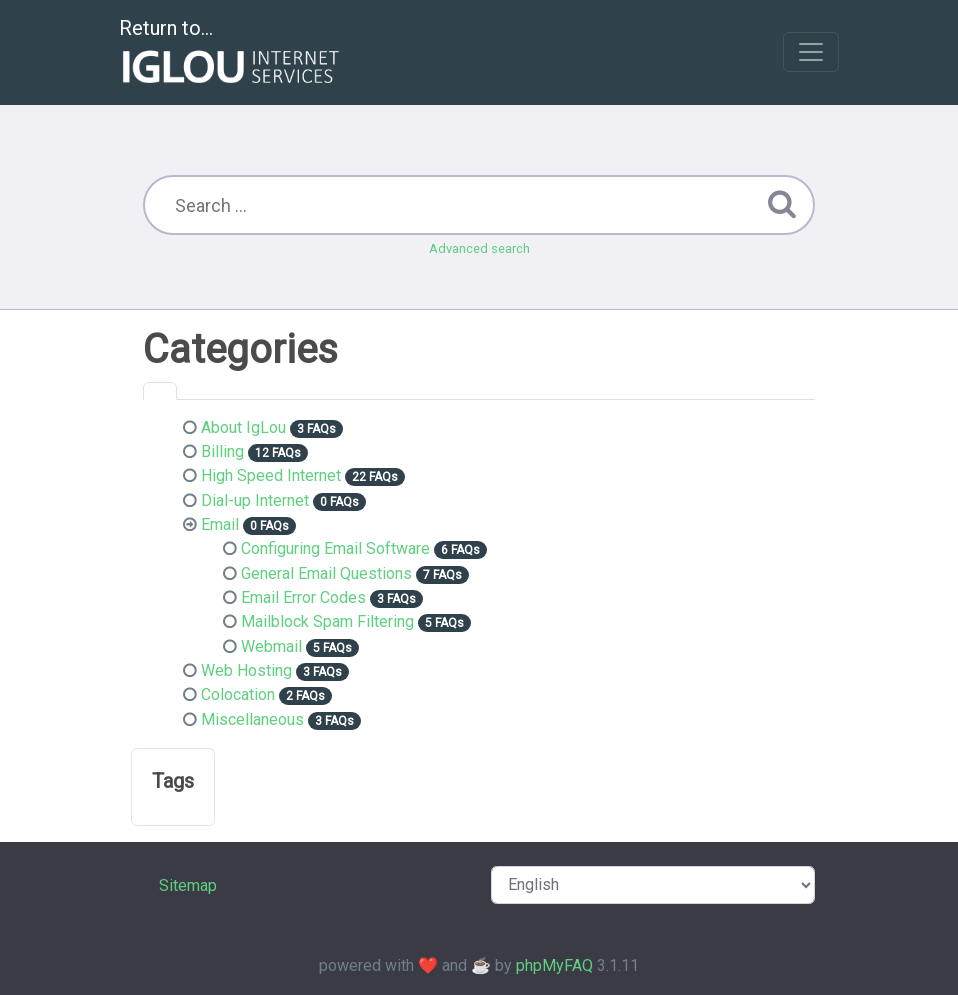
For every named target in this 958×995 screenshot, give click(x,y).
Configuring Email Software (335, 548)
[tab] (160, 391)
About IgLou (243, 427)
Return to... (231, 53)
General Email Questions (326, 573)
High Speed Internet (271, 475)
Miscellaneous (252, 719)
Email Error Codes (303, 597)
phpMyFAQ (554, 965)
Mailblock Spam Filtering (327, 621)
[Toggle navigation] (811, 52)
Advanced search (479, 248)
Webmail (271, 646)
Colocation (238, 694)
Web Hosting (246, 670)
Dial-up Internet (255, 500)
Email (220, 524)
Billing (222, 451)
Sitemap (188, 885)
